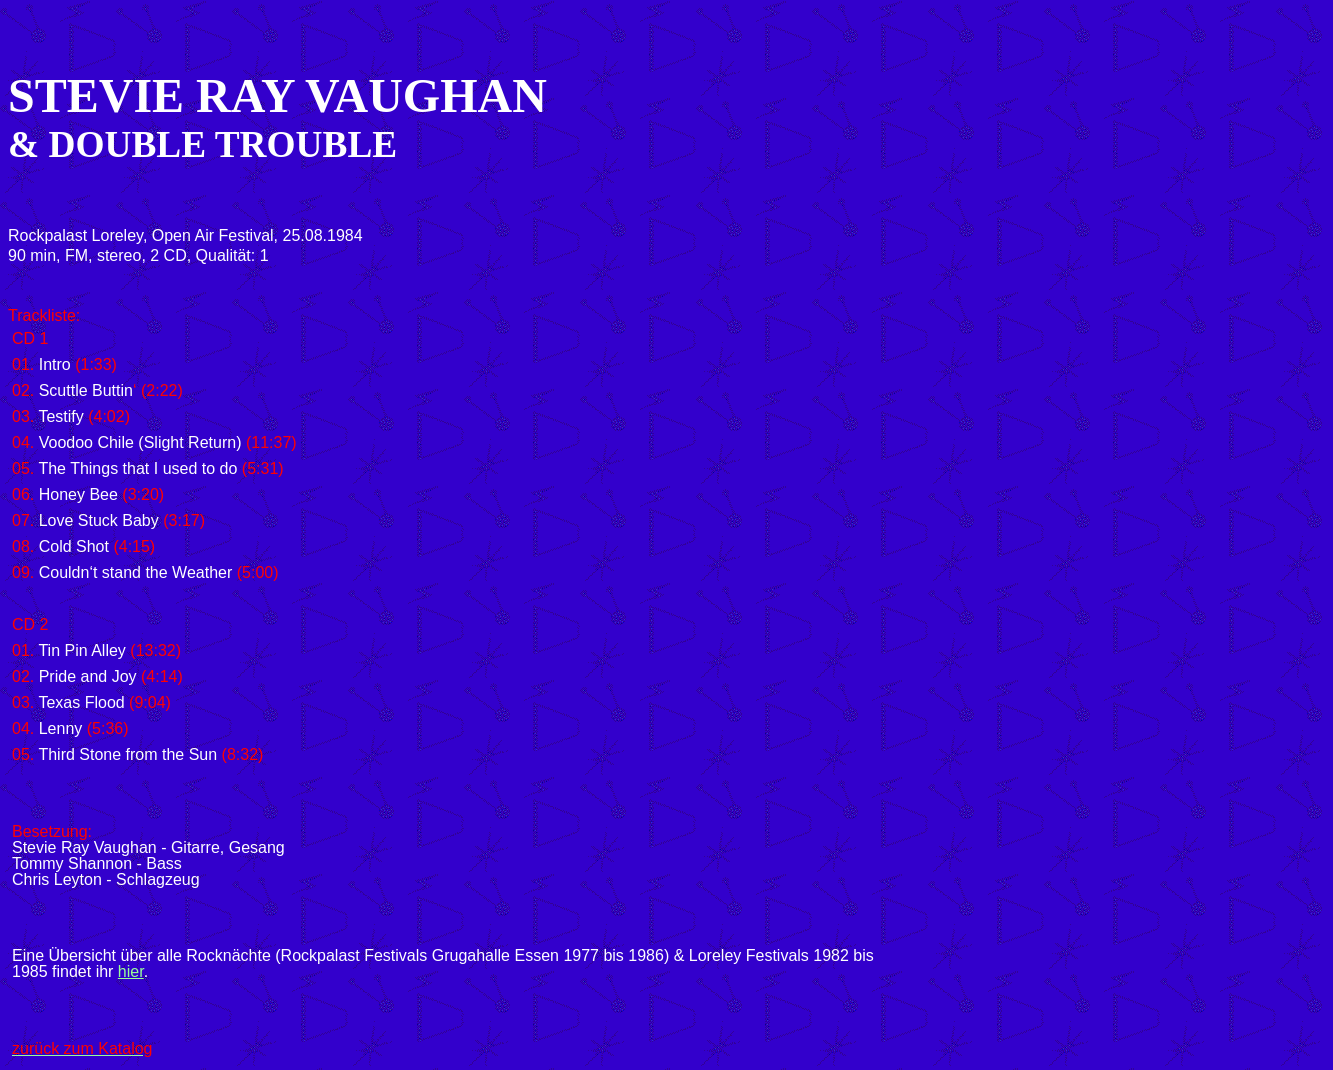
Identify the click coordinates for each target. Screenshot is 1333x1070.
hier (131, 971)
